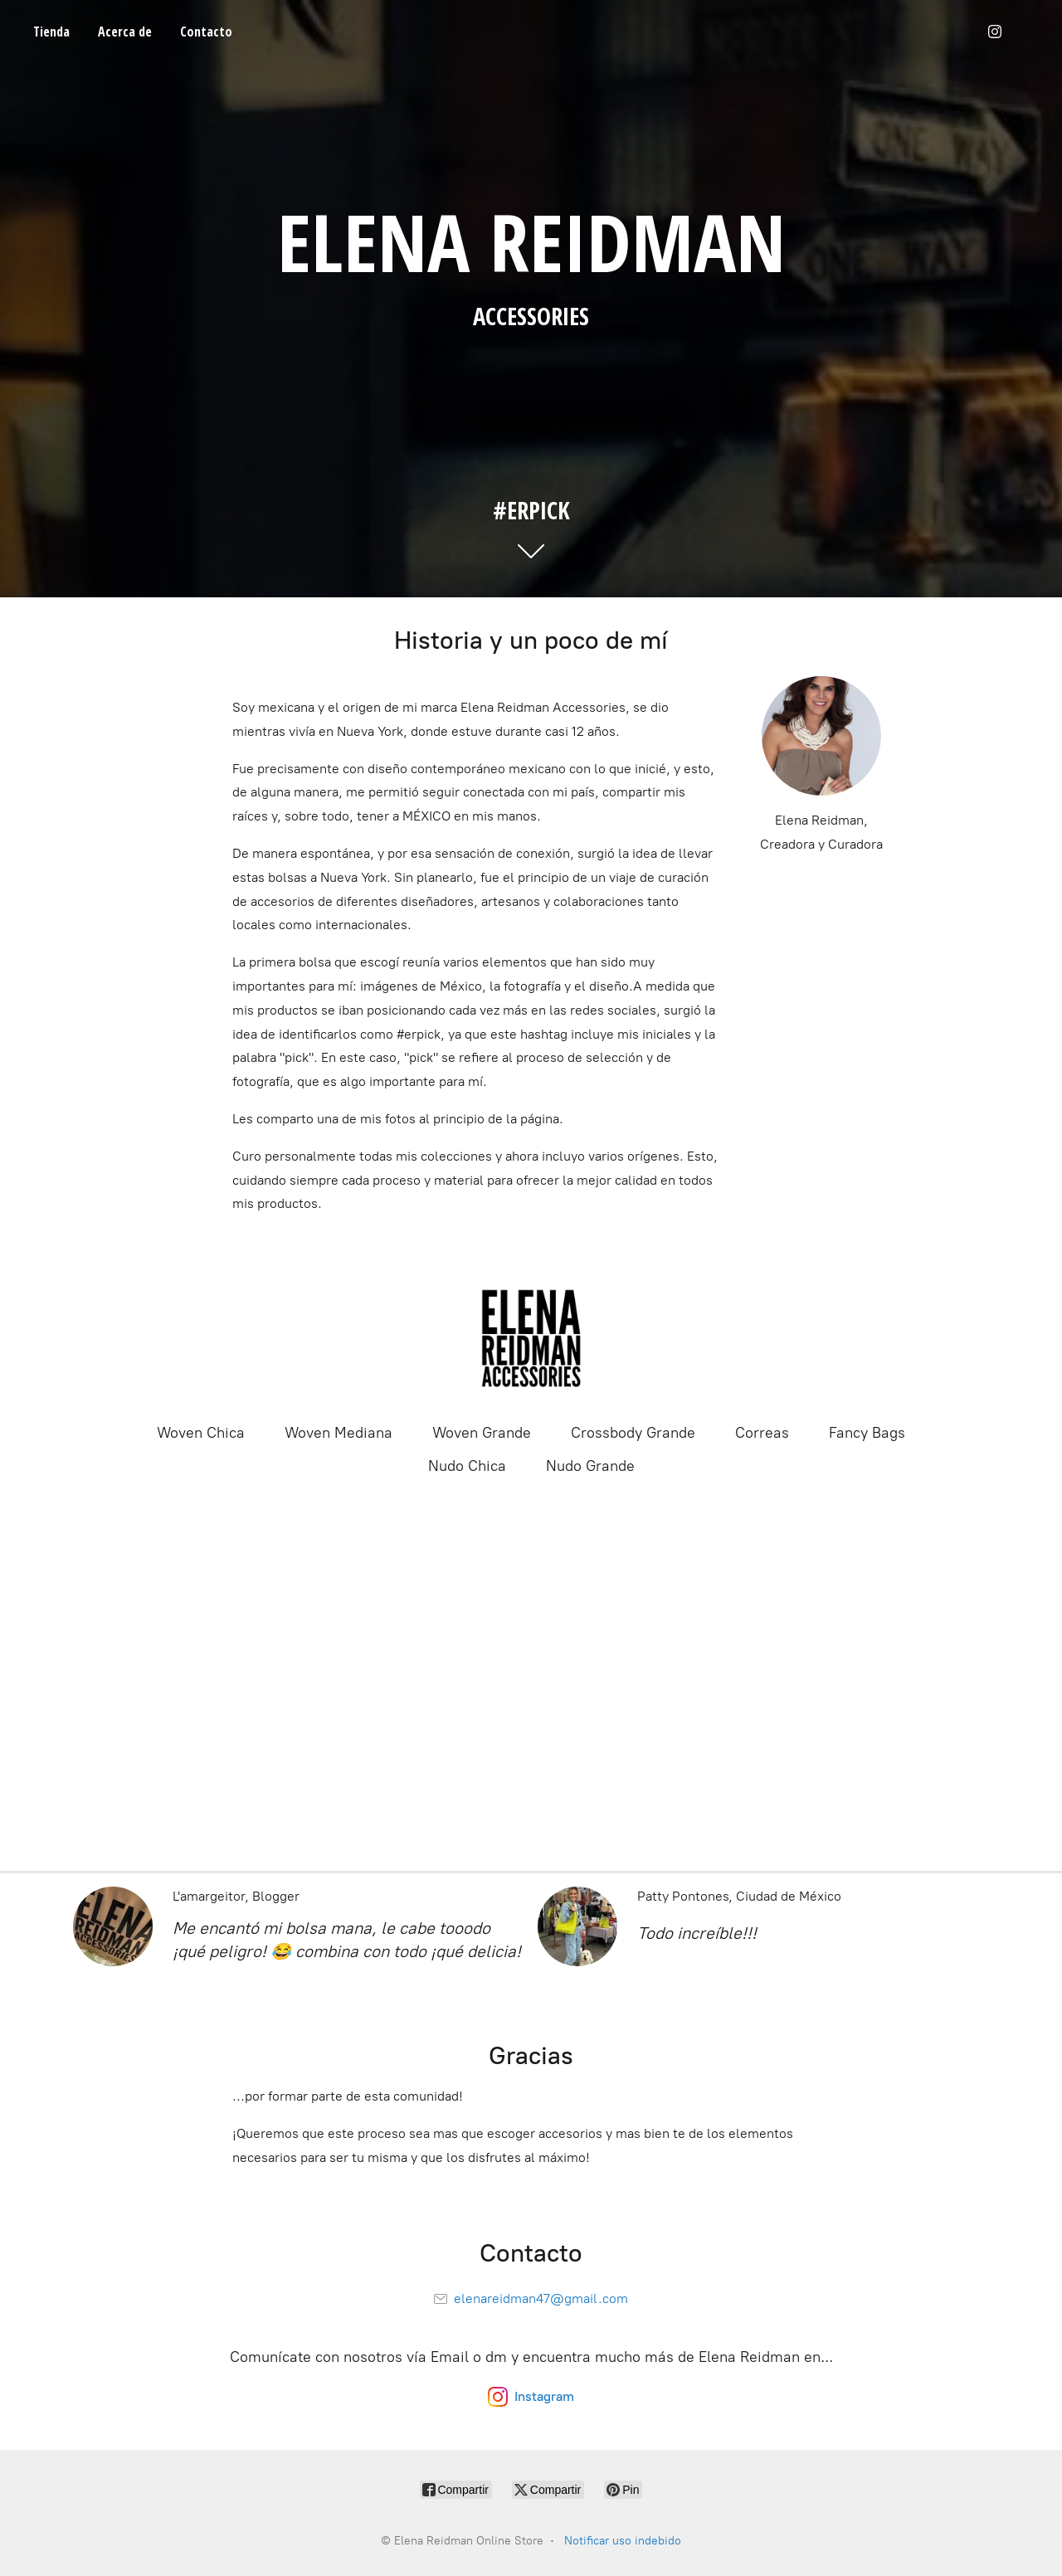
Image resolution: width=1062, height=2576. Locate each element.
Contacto (206, 31)
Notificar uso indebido (622, 2541)
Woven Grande (481, 1433)
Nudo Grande (590, 1466)
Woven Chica (201, 1433)
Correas (762, 1433)
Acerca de (125, 31)
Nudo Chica (467, 1466)
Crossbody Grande (633, 1433)
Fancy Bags (867, 1433)
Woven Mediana (338, 1433)
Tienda (51, 31)
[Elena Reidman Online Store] (531, 1338)
